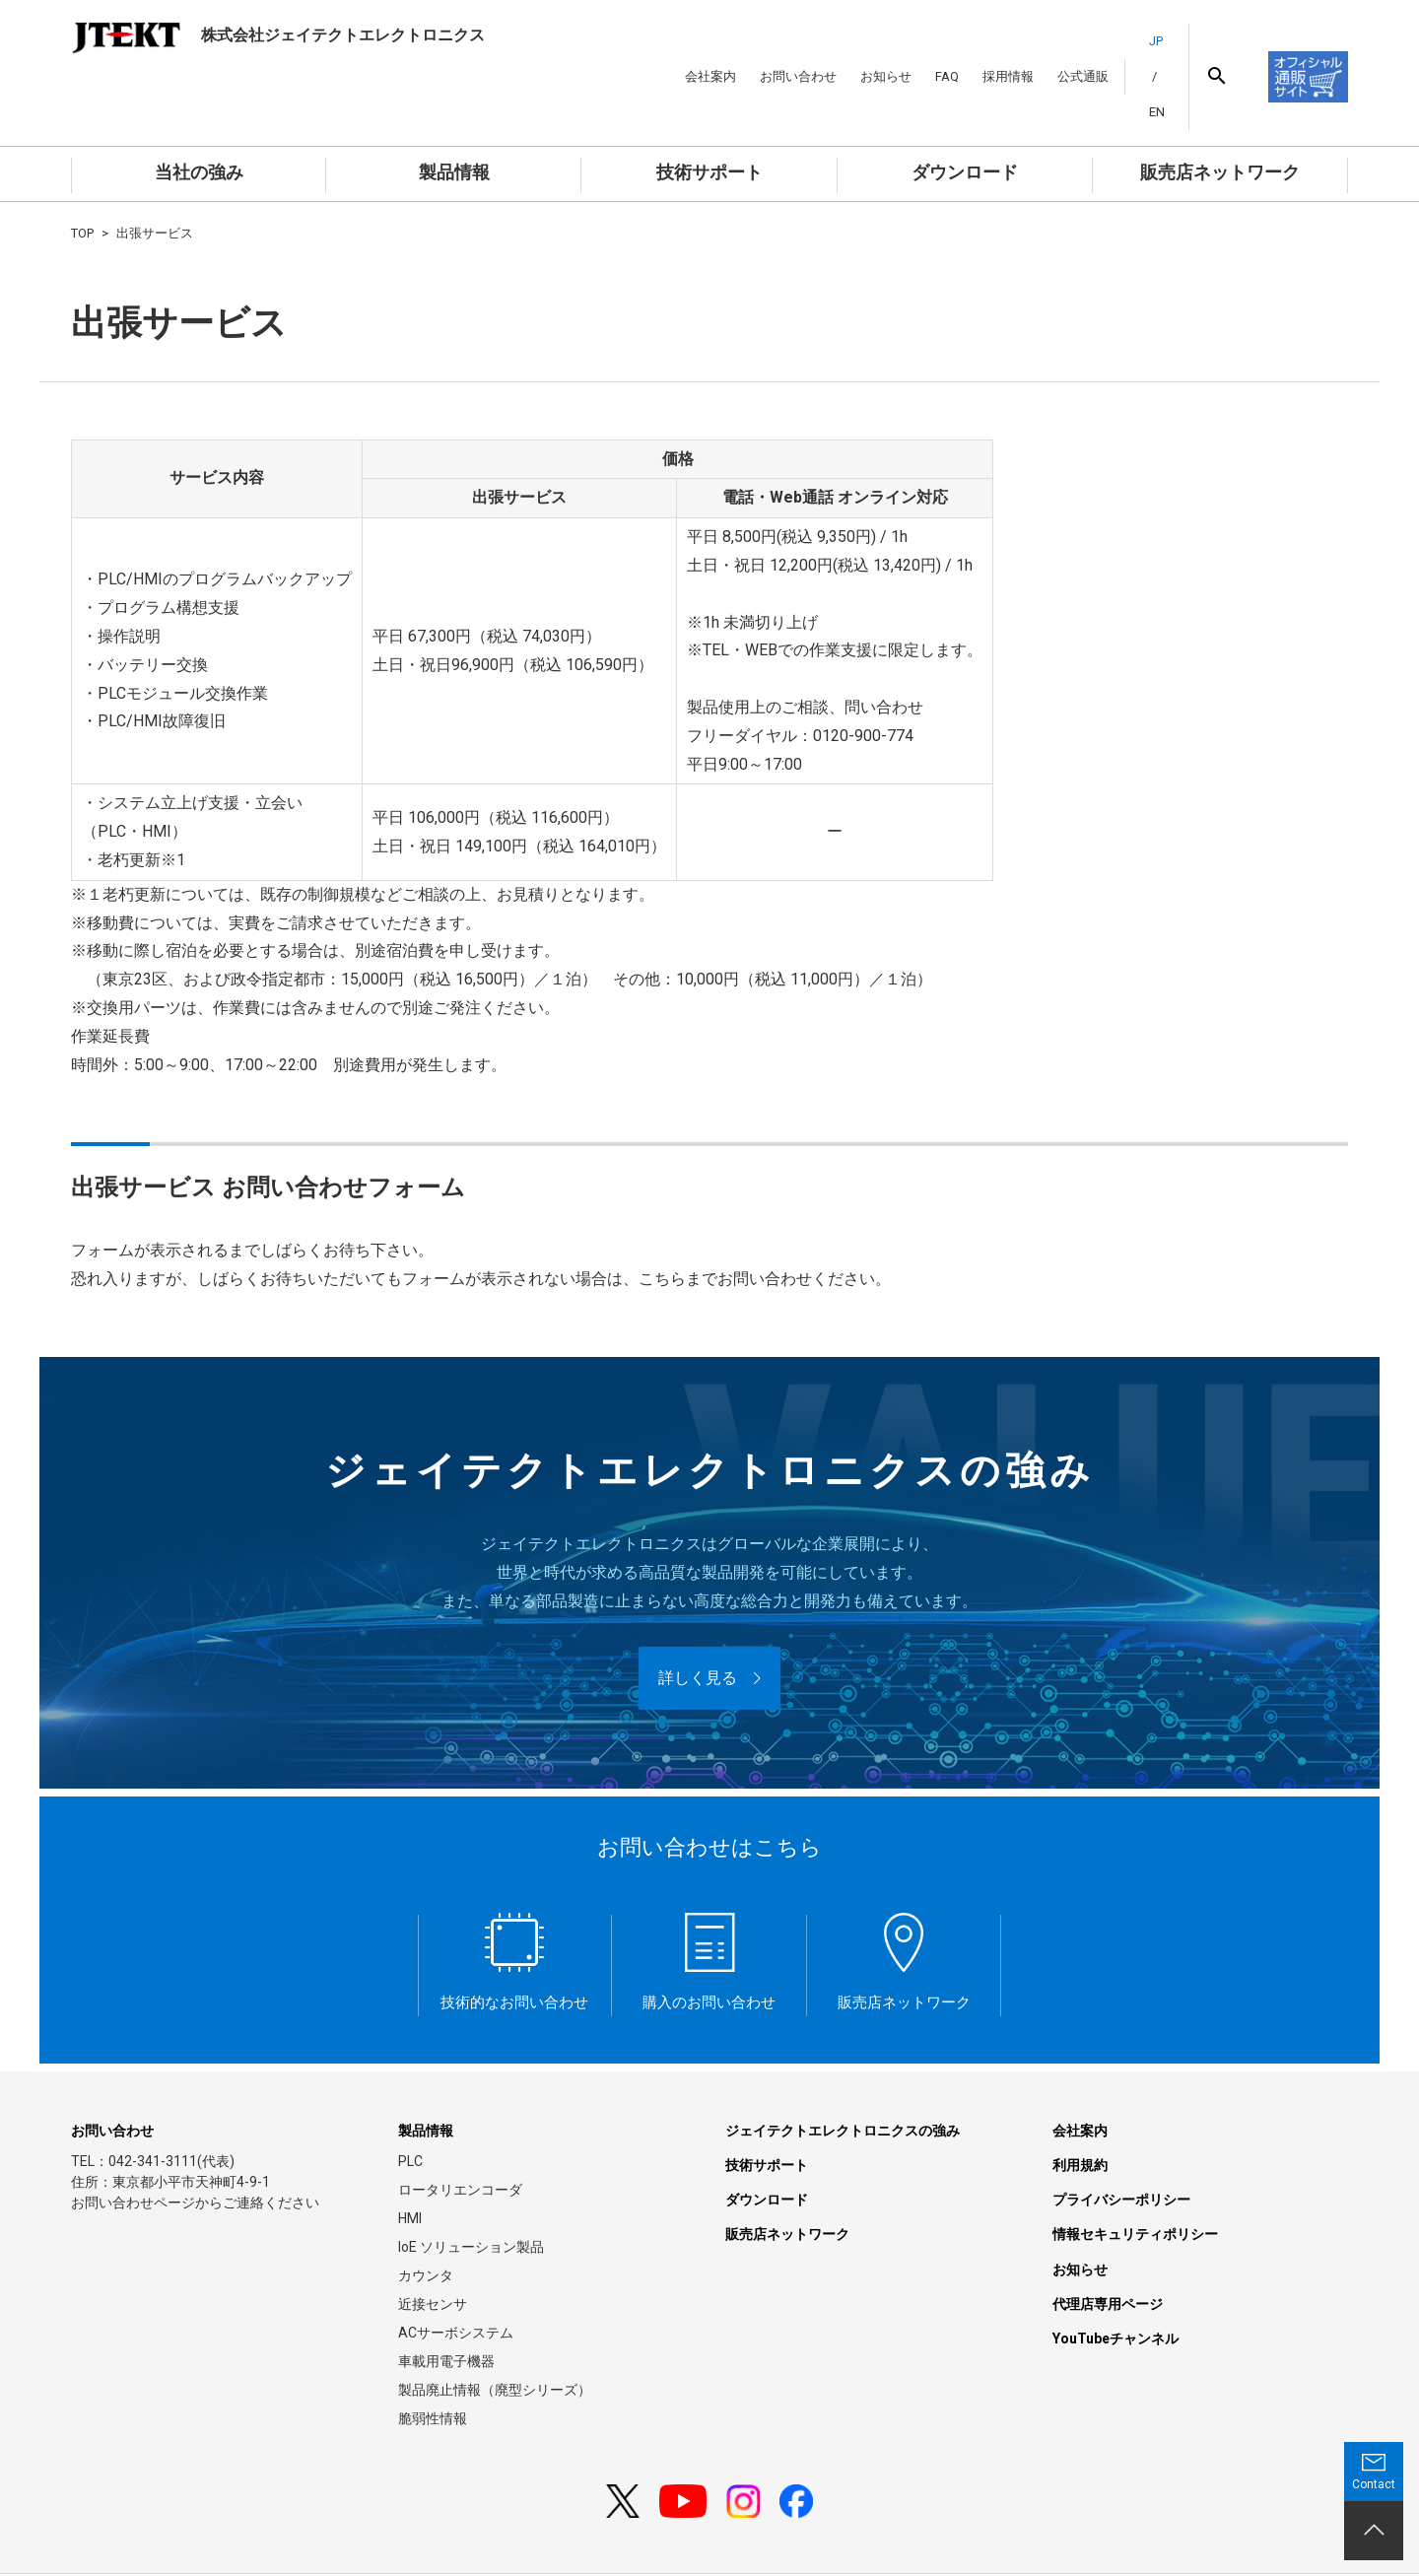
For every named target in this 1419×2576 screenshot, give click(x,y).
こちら (662, 1224)
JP (1131, 49)
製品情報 (454, 117)
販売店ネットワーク (1220, 117)
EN (1157, 49)
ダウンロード (965, 117)
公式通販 (1058, 49)
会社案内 (685, 49)
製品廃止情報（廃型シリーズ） (494, 2335)
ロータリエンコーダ (460, 2135)
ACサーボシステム (455, 2278)
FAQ (922, 49)
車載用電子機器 (446, 2307)
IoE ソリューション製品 (471, 2193)
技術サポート (709, 117)
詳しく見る (697, 1623)
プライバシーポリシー (1121, 2145)
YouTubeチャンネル (1115, 2284)
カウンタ (425, 2221)
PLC (410, 2107)
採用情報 (983, 49)
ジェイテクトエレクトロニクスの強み (842, 2076)
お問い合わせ (773, 49)
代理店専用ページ (1107, 2249)
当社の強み (199, 117)
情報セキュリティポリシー (1135, 2180)
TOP (82, 178)
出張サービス (154, 178)
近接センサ (432, 2250)
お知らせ (861, 49)
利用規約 (1080, 2111)
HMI (410, 2164)
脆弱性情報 (432, 2364)
